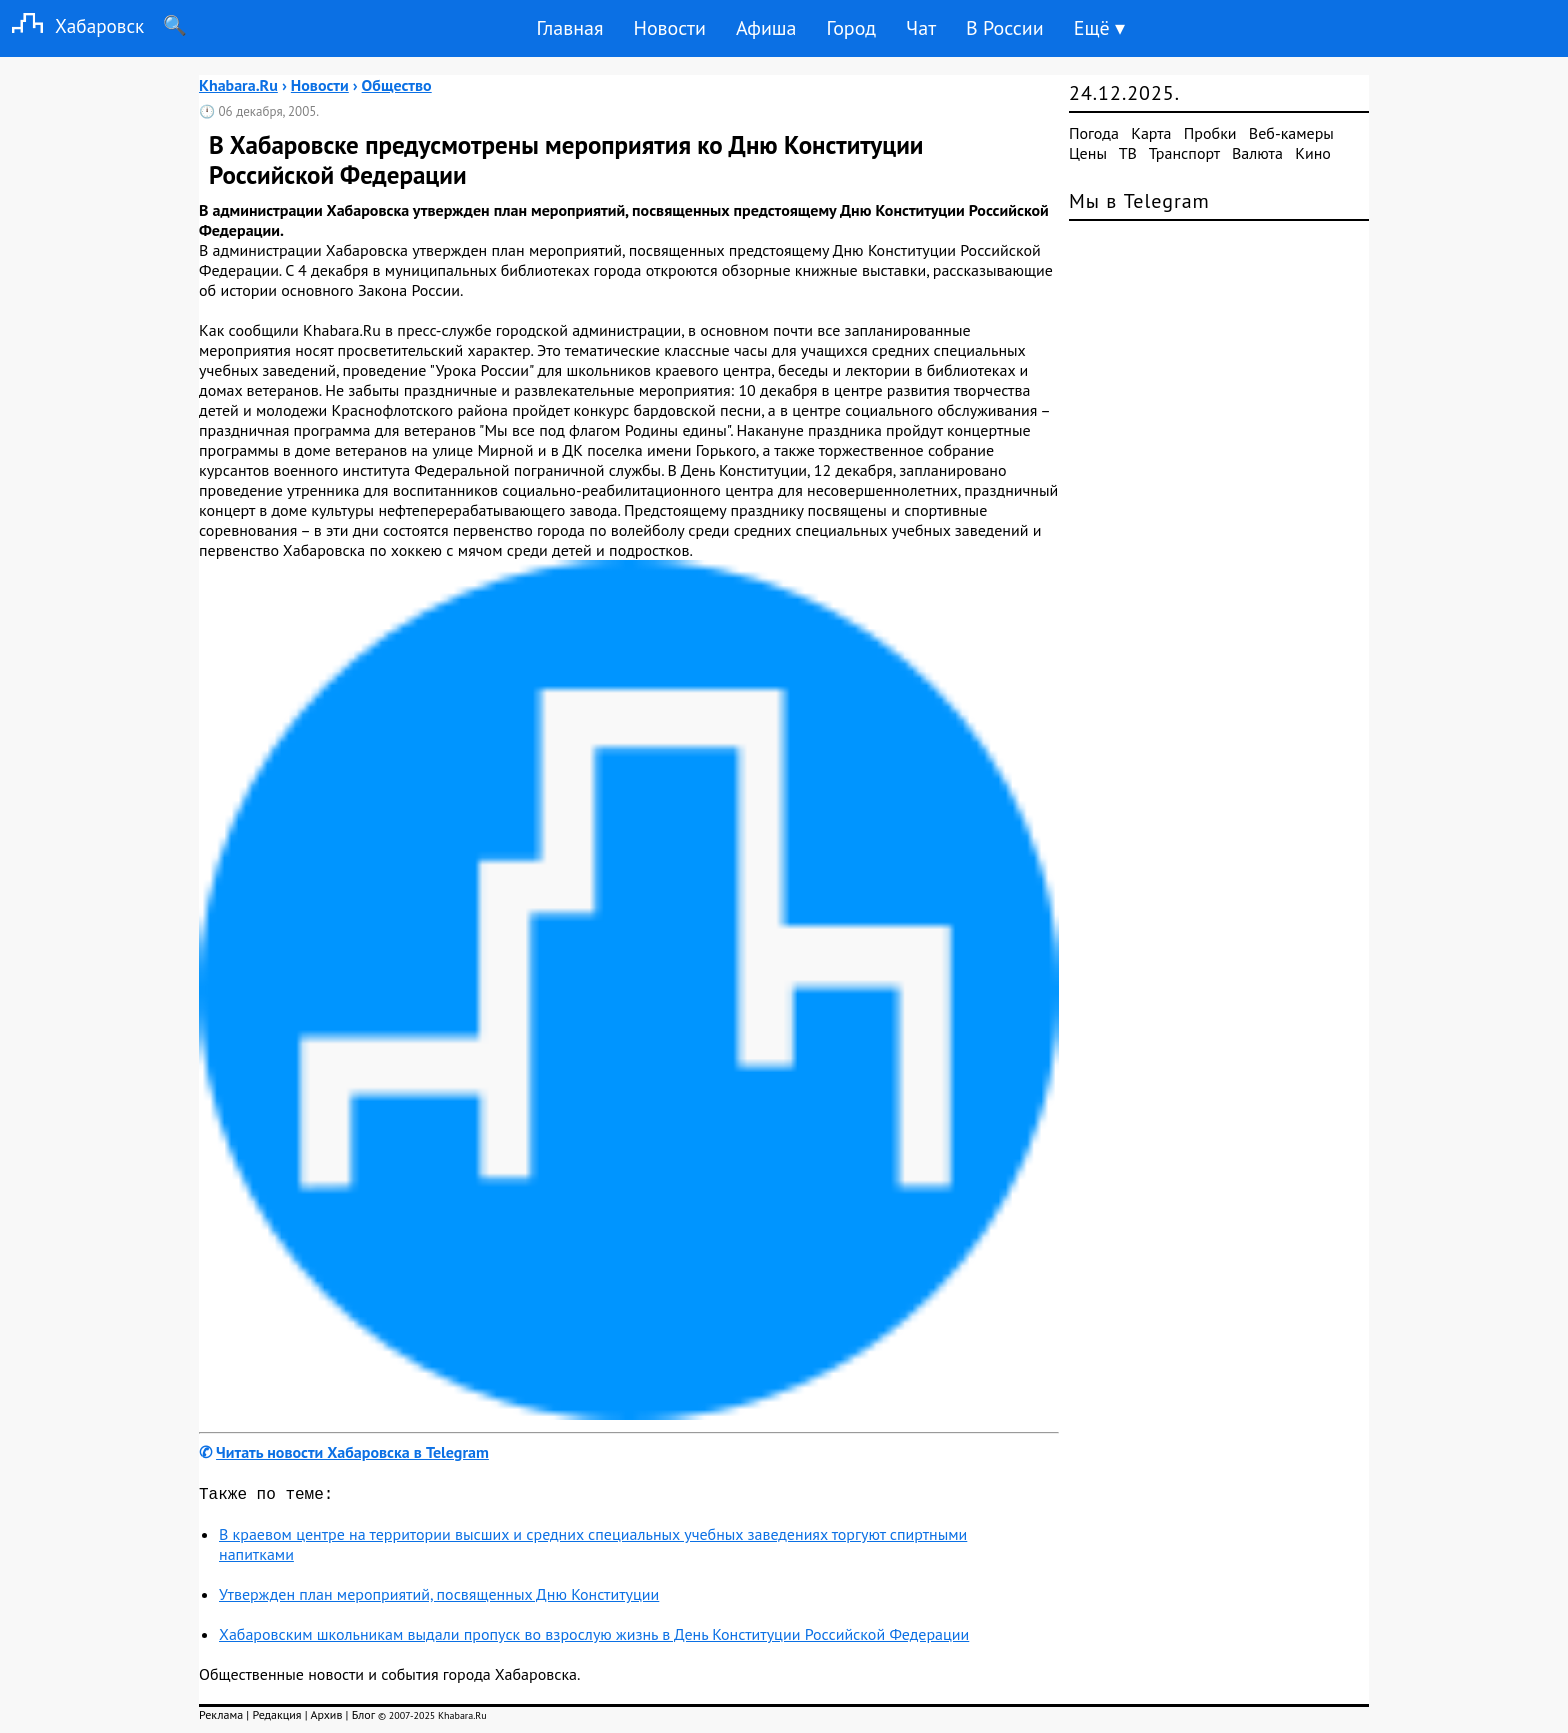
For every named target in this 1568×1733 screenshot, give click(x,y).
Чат (921, 28)
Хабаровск (72, 25)
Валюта (1257, 153)
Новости (669, 28)
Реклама (221, 1718)
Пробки (1210, 133)
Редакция (276, 1718)
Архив (326, 1718)
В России (1005, 28)
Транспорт (1184, 153)
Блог (363, 1718)
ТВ (1128, 153)
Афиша (766, 28)
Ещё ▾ (1099, 28)
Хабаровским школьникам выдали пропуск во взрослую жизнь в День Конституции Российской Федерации (594, 1638)
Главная (569, 28)
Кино (1313, 153)
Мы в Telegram (1139, 201)
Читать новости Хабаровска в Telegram (352, 1452)
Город (852, 28)
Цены (1088, 153)
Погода (1094, 133)
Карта (1151, 133)
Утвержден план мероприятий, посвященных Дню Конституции (439, 1598)
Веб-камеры (1291, 133)
